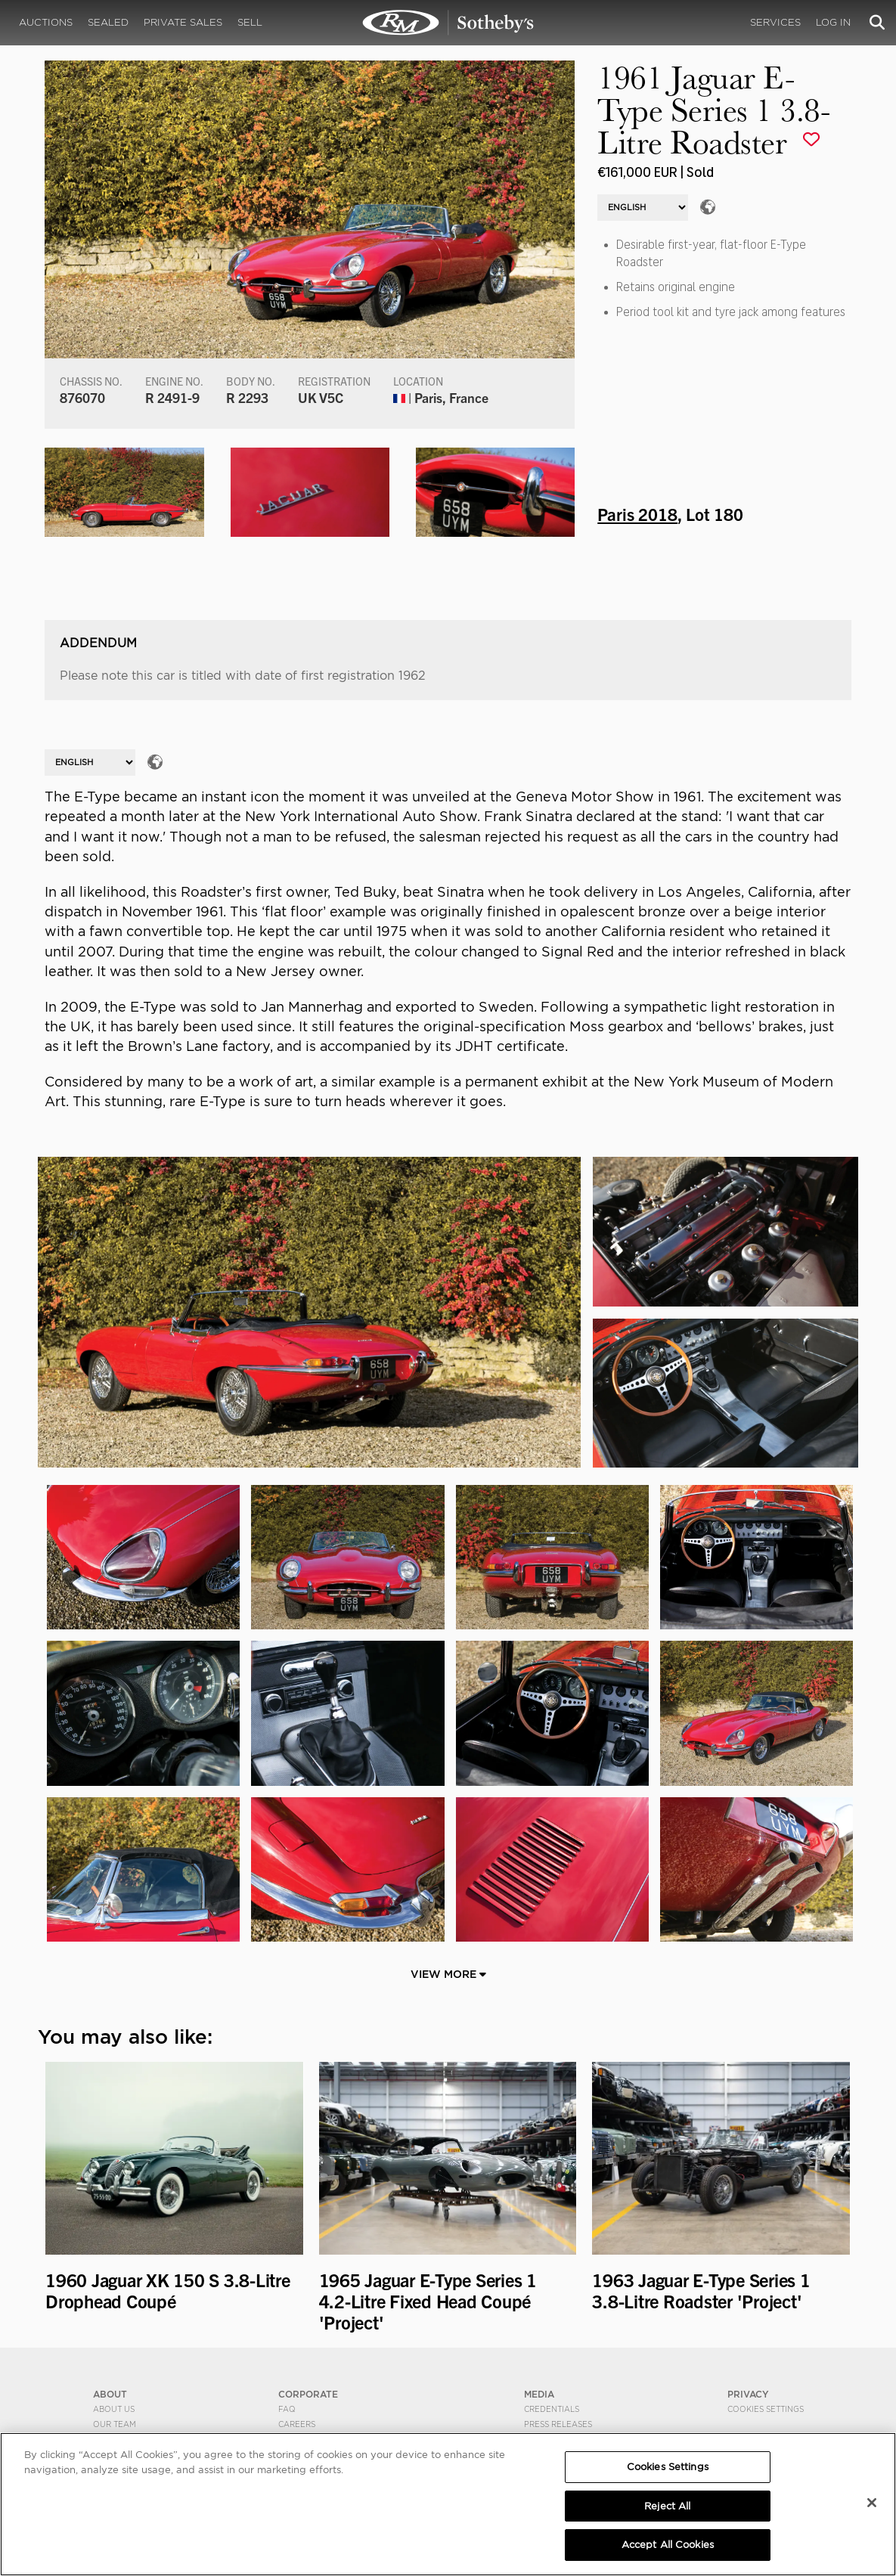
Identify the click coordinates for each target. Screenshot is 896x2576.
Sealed (108, 22)
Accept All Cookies (668, 2544)
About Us (114, 2408)
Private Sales (183, 22)
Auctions (46, 22)
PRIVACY (748, 2394)
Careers (296, 2424)
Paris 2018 (637, 513)
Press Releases (558, 2424)
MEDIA (539, 2394)
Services (775, 22)
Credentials (551, 2408)
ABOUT (110, 2394)
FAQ (287, 2408)
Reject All (667, 2506)
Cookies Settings (765, 2408)
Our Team (114, 2424)
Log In (833, 22)
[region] (448, 2504)
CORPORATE (308, 2394)
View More (448, 1974)
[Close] (871, 2502)
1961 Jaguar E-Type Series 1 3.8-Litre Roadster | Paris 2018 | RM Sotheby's (448, 23)
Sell (249, 22)
